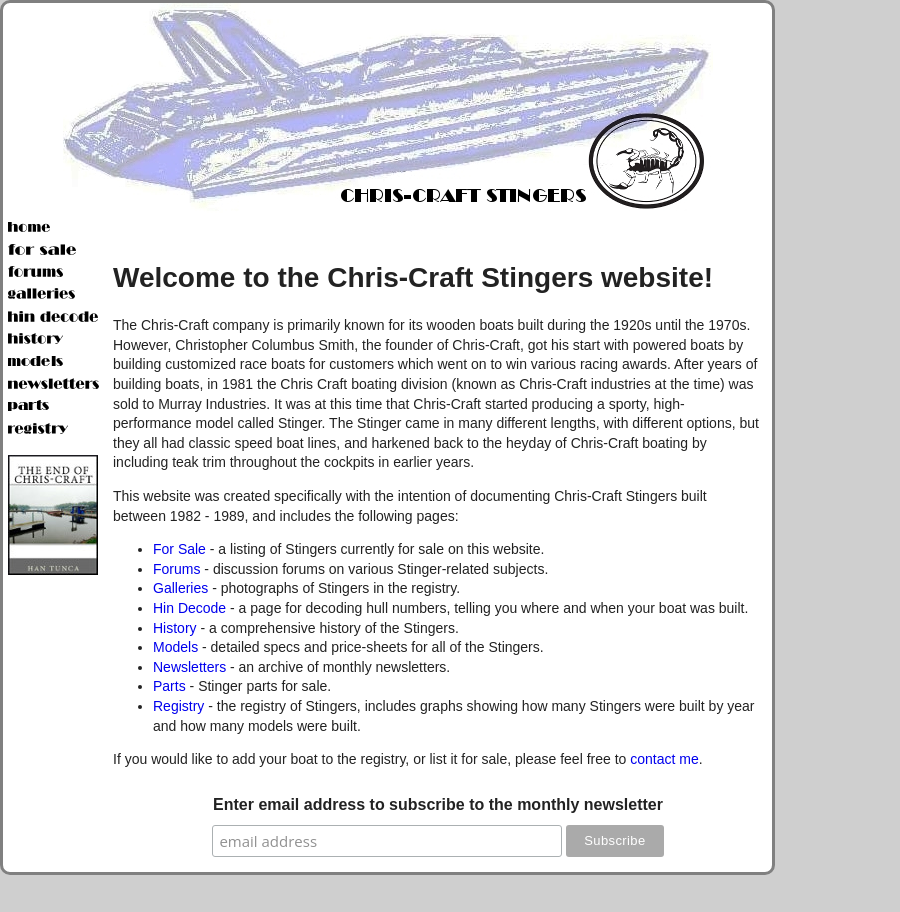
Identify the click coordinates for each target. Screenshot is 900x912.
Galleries (180, 588)
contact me (664, 759)
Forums (176, 569)
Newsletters (189, 667)
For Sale (179, 549)
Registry (178, 706)
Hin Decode (189, 608)
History (175, 628)
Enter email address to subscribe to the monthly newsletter (438, 804)
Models (175, 647)
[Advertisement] (840, 300)
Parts (169, 686)
